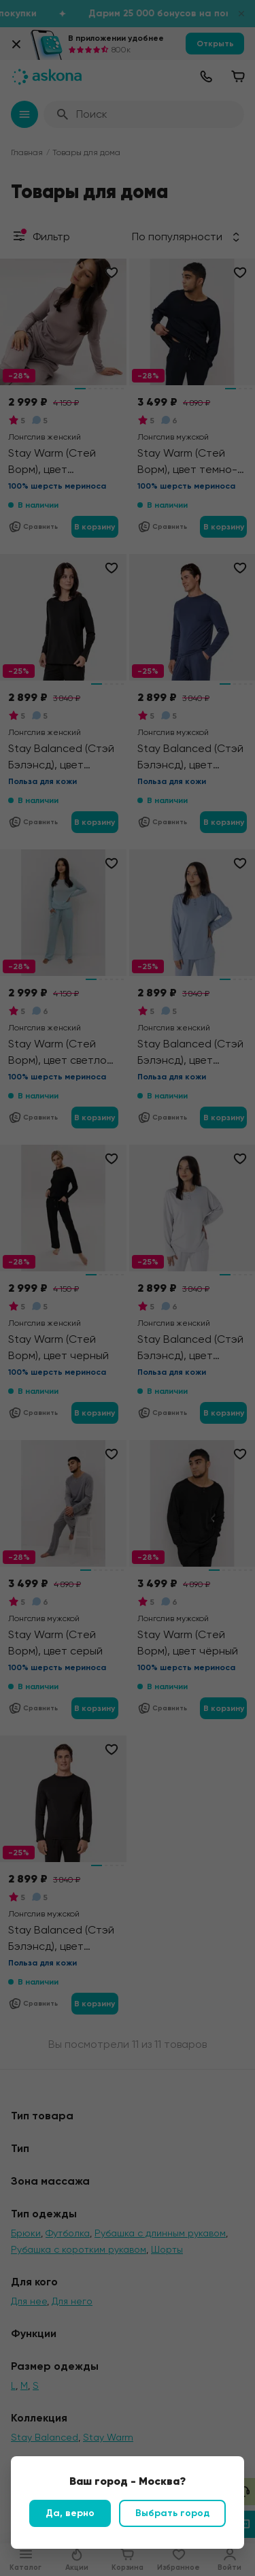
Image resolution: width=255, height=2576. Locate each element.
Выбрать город (172, 2513)
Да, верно (70, 2513)
